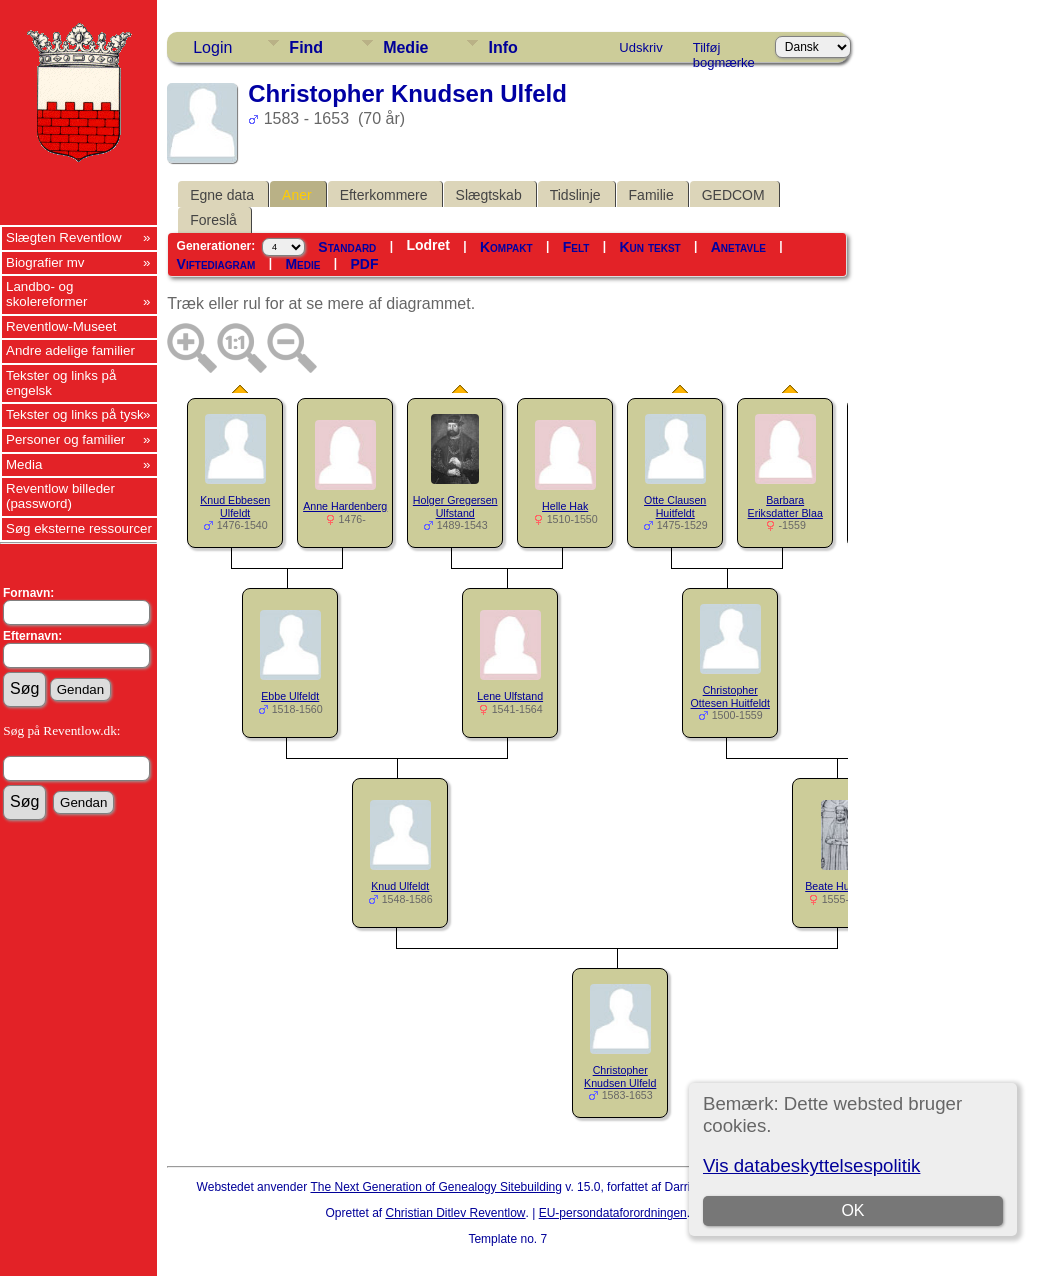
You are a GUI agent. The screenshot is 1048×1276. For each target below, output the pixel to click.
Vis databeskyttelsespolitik (811, 1165)
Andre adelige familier (70, 350)
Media (24, 464)
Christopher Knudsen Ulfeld (620, 1076)
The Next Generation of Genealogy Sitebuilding (436, 1187)
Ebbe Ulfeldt (290, 696)
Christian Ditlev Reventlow (455, 1213)
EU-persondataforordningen (613, 1213)
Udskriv (640, 47)
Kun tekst (649, 247)
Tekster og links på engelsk (61, 383)
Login (212, 47)
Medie (405, 47)
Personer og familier (65, 439)
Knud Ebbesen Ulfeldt (235, 506)
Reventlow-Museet (61, 326)
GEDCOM (733, 195)
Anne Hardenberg (345, 506)
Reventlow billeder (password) (60, 496)
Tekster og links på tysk (75, 414)
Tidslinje (575, 195)
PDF (364, 264)
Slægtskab (489, 195)
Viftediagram (216, 264)
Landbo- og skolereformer (46, 294)
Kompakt (506, 247)
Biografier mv (45, 262)
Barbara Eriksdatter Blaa (785, 506)
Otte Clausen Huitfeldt (675, 506)
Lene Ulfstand (510, 696)
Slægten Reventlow (64, 237)
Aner (297, 195)
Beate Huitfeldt (840, 886)
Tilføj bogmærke (724, 51)
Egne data (222, 195)
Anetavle (738, 247)
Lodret (428, 245)
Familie (651, 195)
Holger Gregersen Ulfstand (455, 506)
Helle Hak (565, 506)
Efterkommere (384, 195)
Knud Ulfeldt (400, 886)
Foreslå (213, 220)
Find (306, 47)
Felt (576, 247)
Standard (347, 247)
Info (502, 47)
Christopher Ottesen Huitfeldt (730, 696)
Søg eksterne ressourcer (79, 528)
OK (852, 1210)
